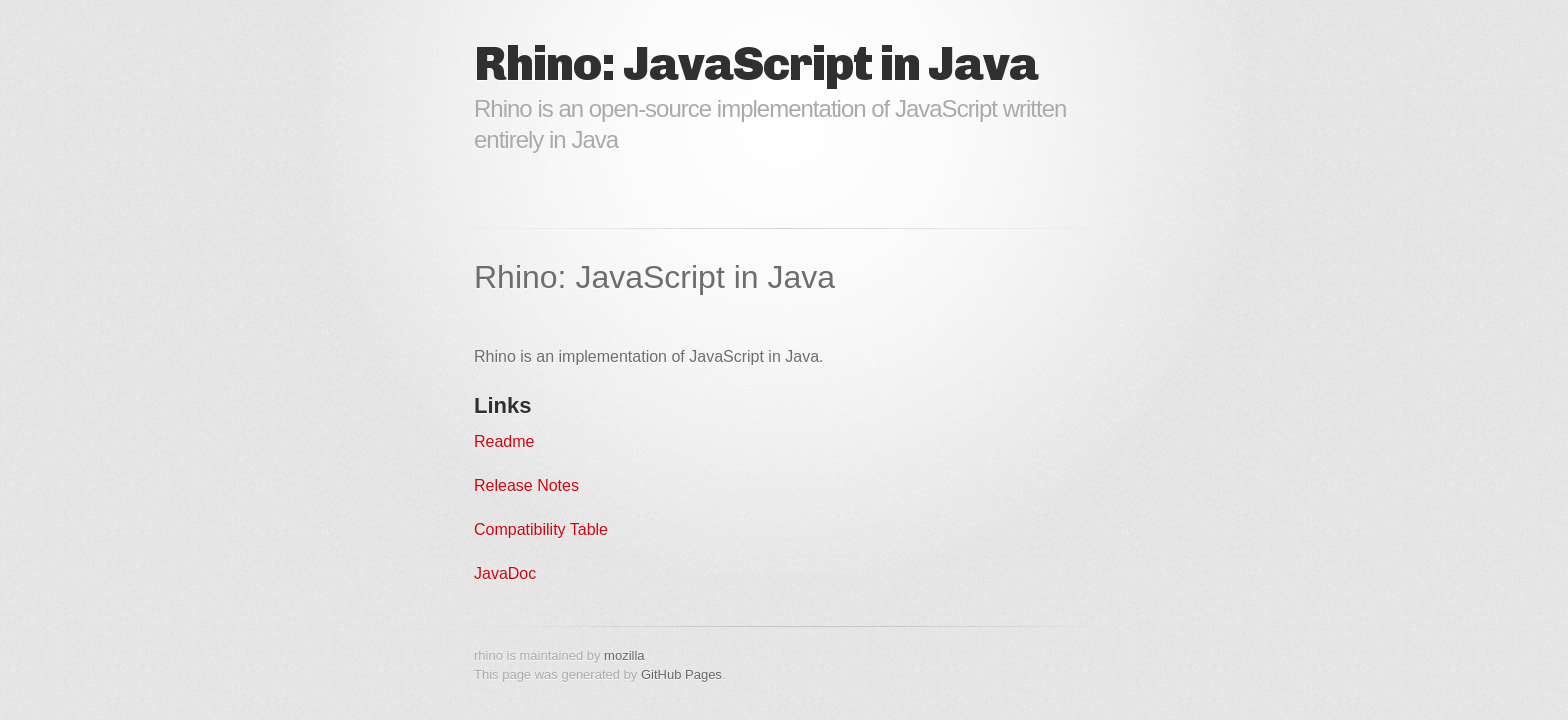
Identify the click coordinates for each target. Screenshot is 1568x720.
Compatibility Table (541, 529)
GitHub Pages (681, 674)
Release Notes (526, 485)
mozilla (624, 655)
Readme (504, 441)
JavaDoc (505, 573)
